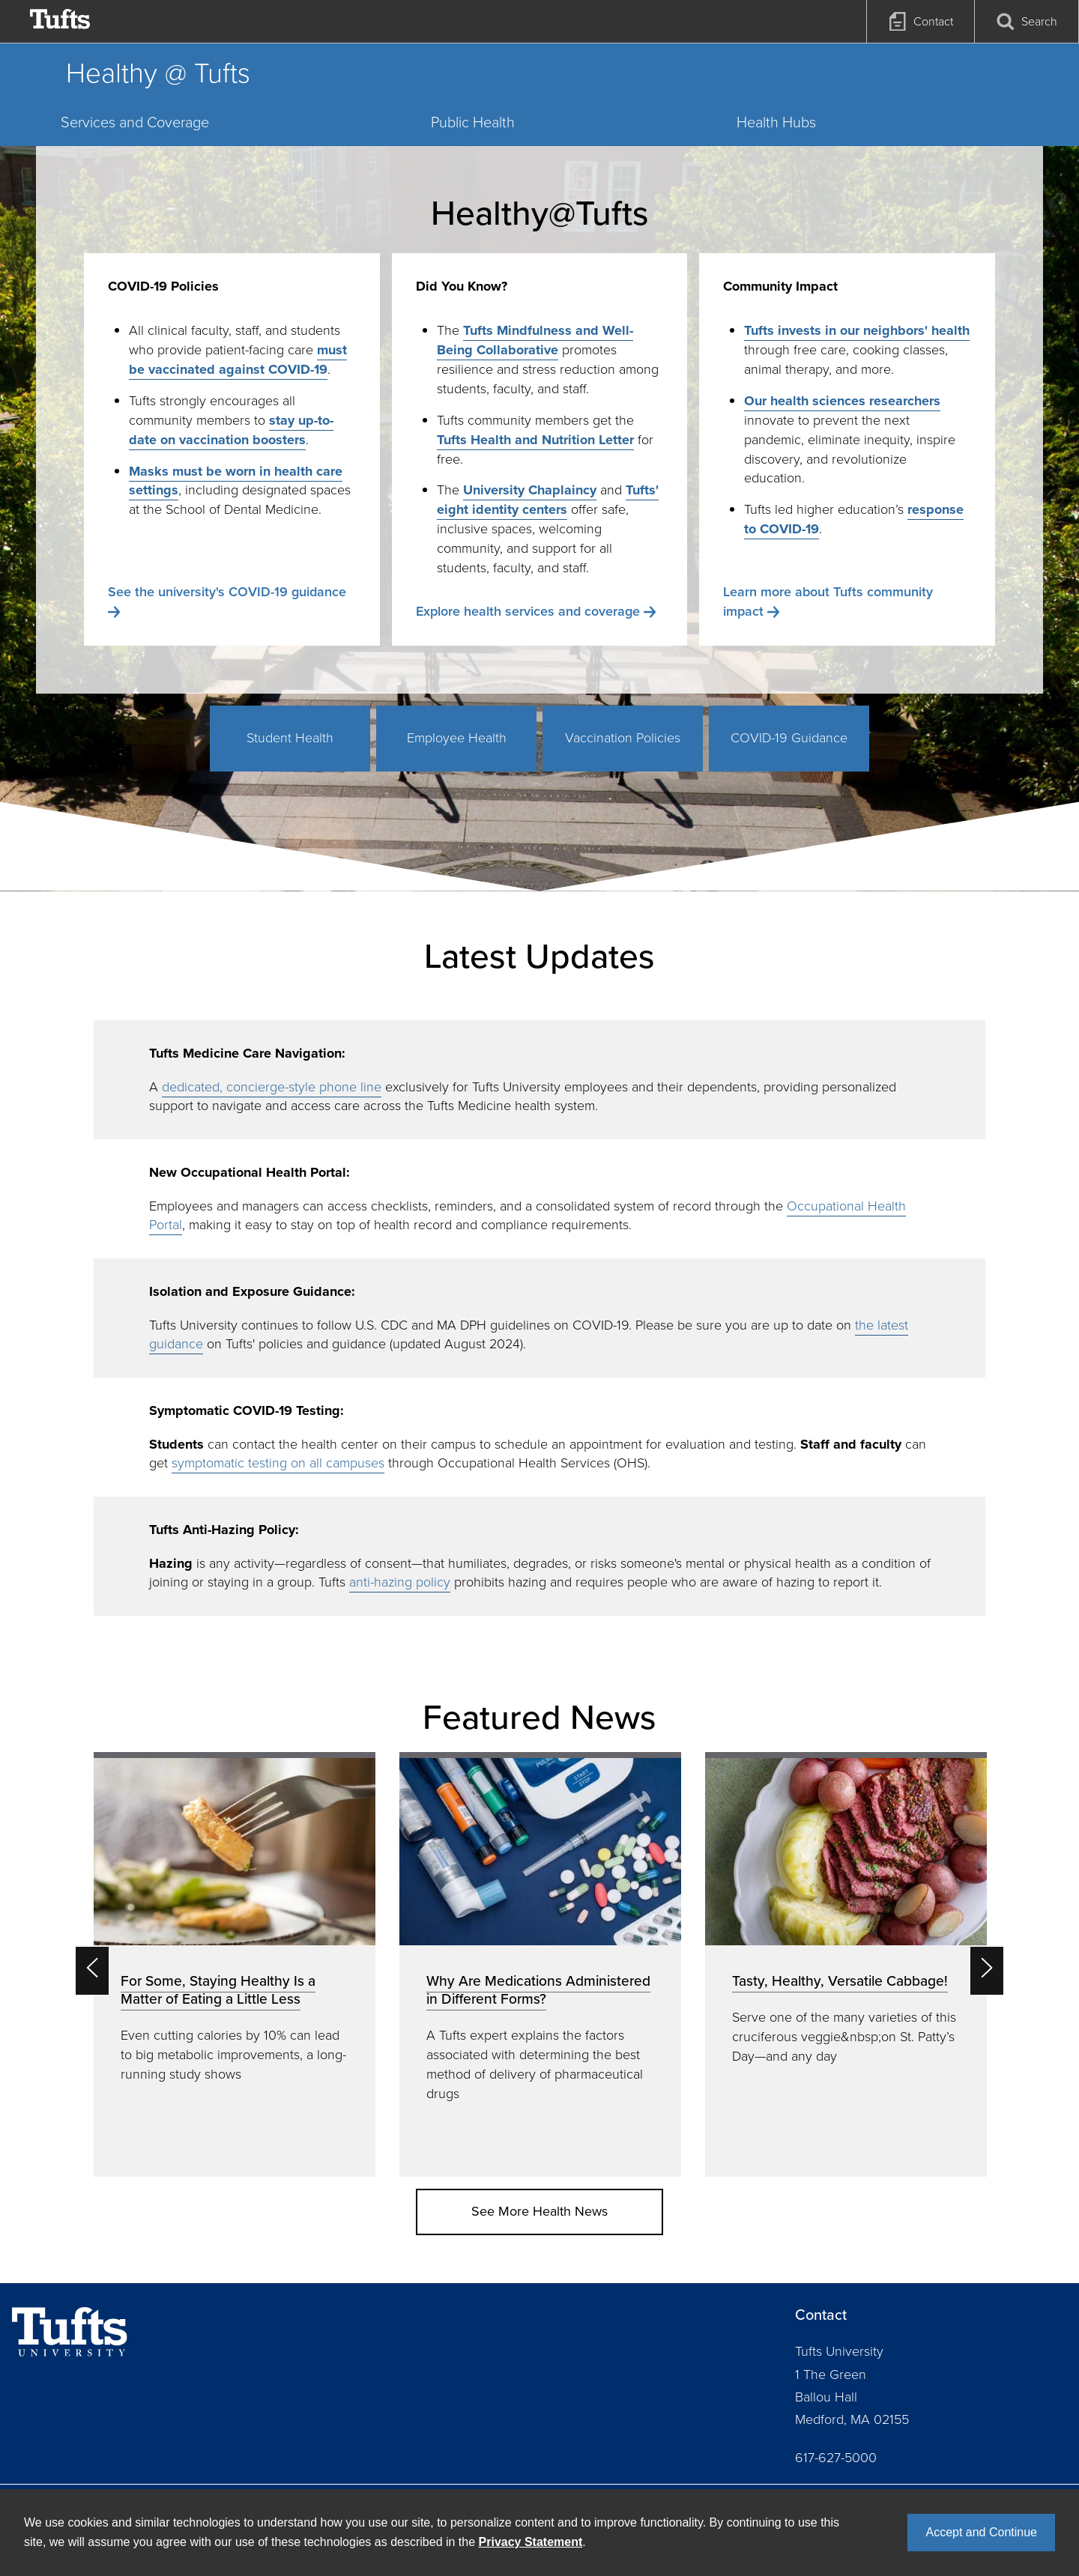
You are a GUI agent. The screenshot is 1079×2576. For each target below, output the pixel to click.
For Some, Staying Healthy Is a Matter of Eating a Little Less (218, 1990)
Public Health (473, 122)
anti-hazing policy (399, 1582)
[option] (234, 1964)
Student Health (290, 738)
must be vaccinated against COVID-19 (238, 359)
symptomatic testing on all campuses (278, 1463)
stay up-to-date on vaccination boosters (231, 429)
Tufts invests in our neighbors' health (857, 330)
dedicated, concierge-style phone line (271, 1087)
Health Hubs (776, 122)
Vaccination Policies (622, 738)
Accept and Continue (981, 2532)
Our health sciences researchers (842, 400)
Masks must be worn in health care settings (235, 480)
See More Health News (539, 2211)
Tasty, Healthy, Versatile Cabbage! (840, 1981)
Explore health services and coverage (528, 611)
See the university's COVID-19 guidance (227, 591)
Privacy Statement (531, 2542)
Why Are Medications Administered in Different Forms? (538, 1990)
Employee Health (457, 738)
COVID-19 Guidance (789, 738)
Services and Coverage (135, 122)
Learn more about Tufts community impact (828, 601)
